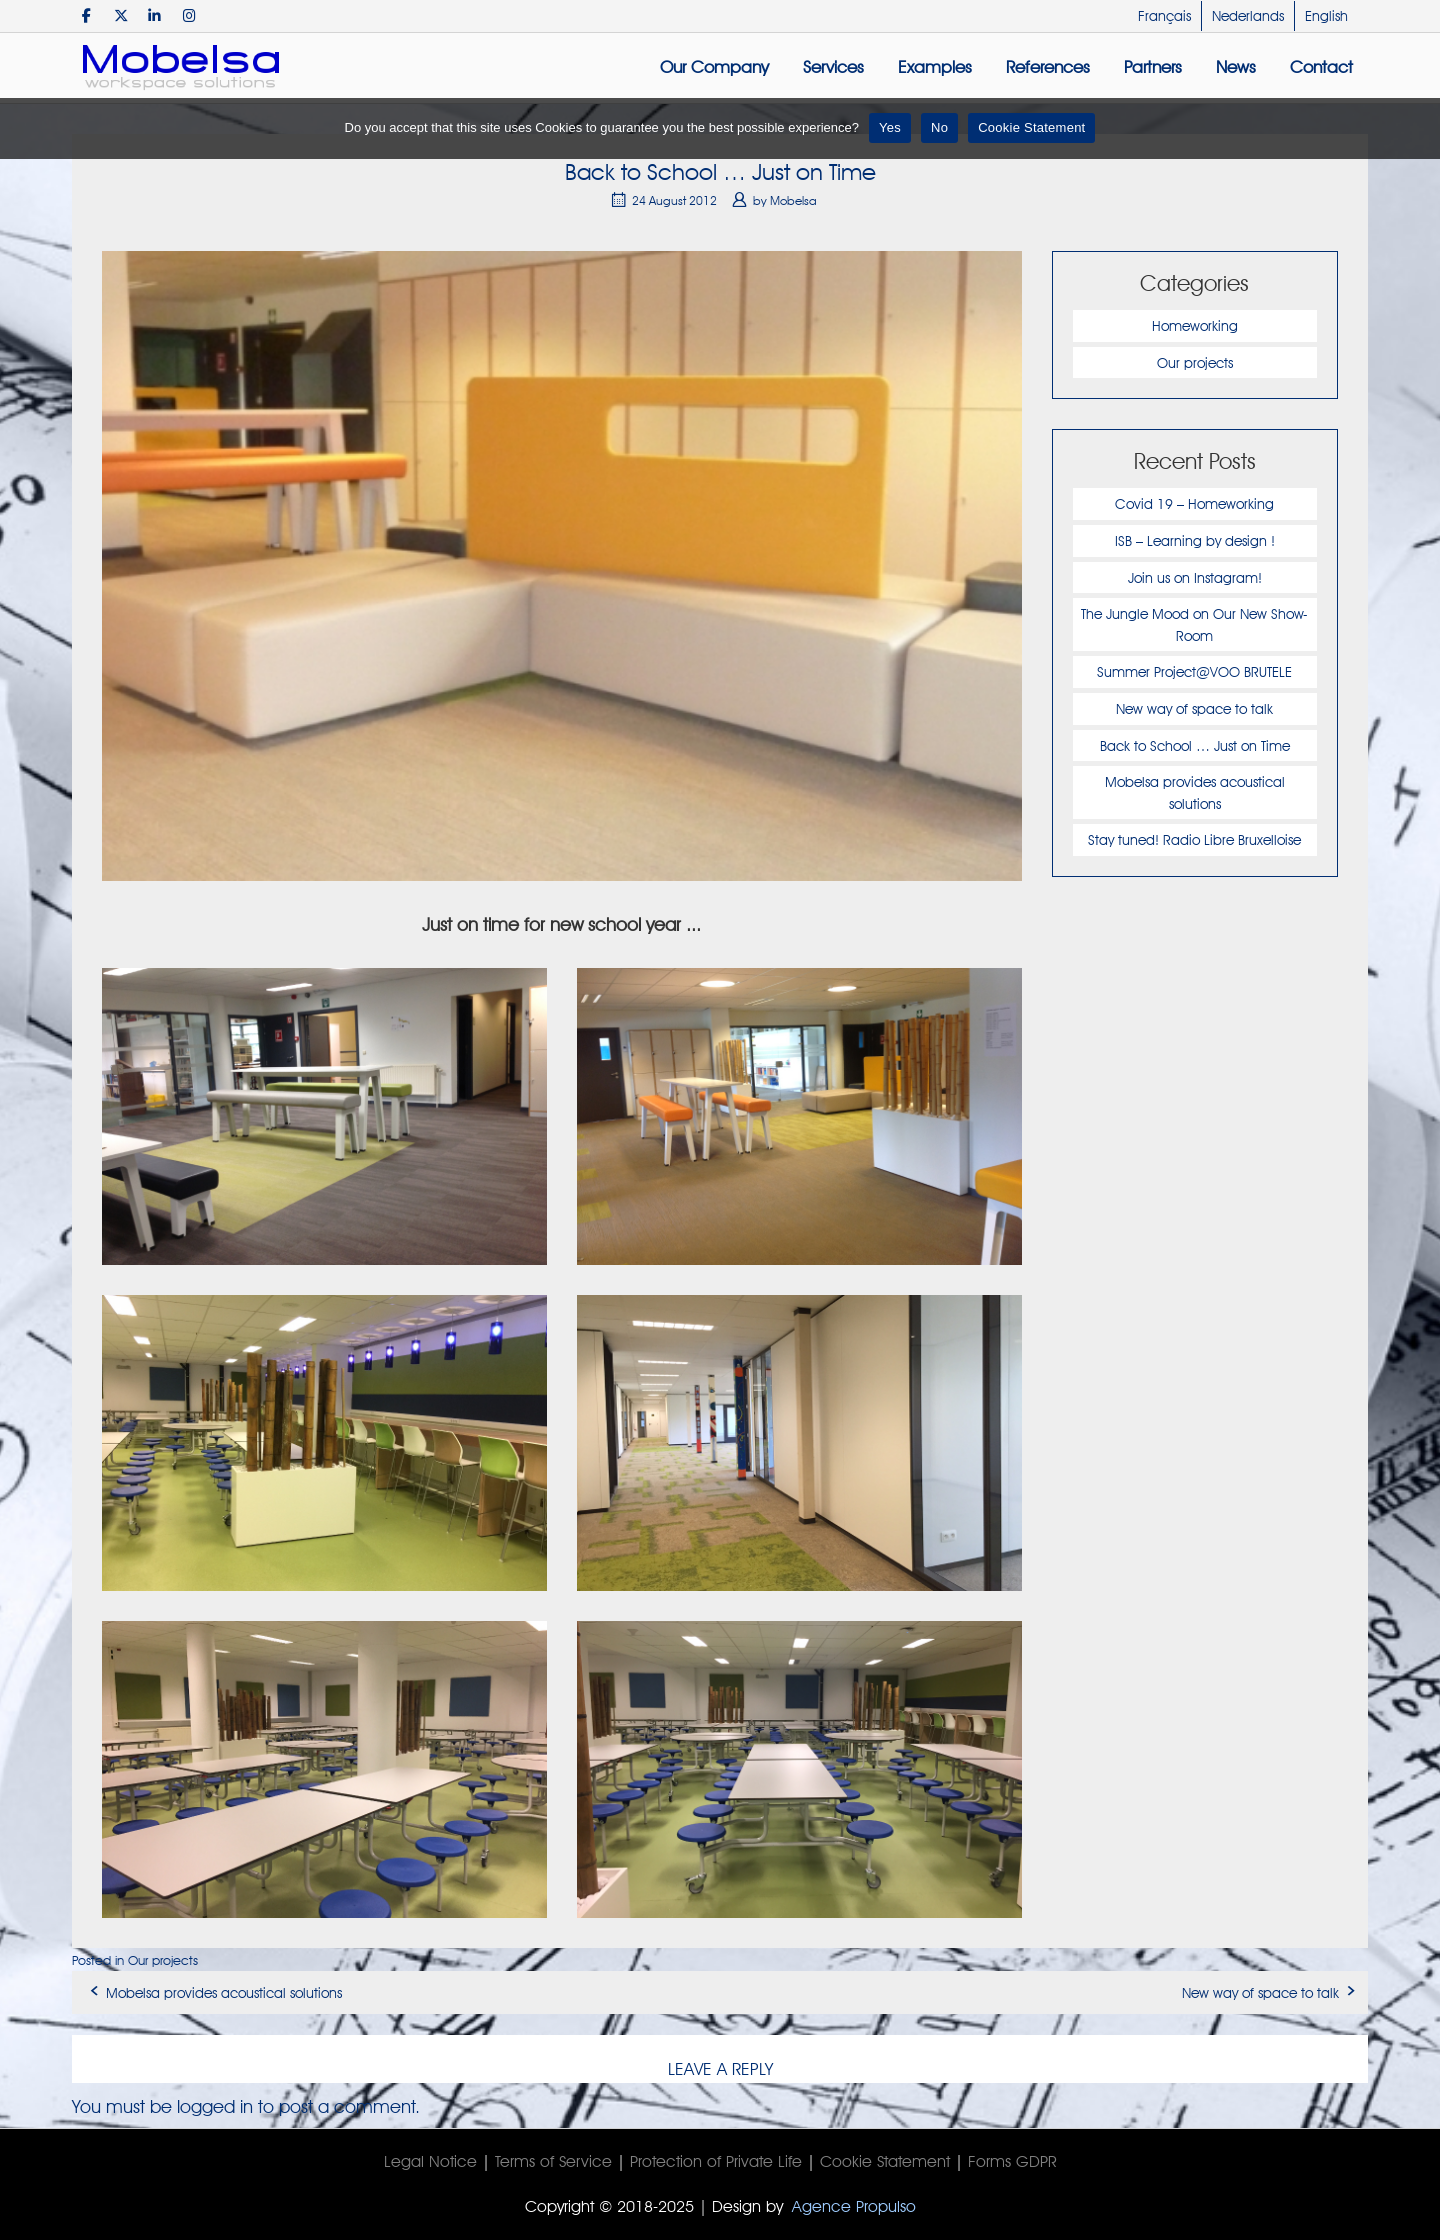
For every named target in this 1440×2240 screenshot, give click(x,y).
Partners (1153, 67)
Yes (890, 127)
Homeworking (1195, 325)
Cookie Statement (885, 2161)
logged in (215, 2106)
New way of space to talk (1194, 708)
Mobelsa (793, 200)
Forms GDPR (1012, 2161)
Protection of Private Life (716, 2161)
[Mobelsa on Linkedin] (154, 15)
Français (1164, 16)
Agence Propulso (854, 2206)
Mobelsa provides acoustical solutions (224, 1992)
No (939, 127)
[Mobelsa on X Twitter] (120, 15)
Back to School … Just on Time (1195, 745)
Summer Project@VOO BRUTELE (1194, 671)
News (1236, 67)
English (1326, 16)
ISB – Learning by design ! (1195, 540)
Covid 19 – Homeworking (1194, 503)
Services (833, 67)
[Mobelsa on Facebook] (86, 15)
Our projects (1195, 362)
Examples (935, 67)
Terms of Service (553, 2161)
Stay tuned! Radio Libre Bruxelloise (1194, 839)
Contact (1321, 67)
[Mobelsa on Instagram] (189, 15)
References (1048, 67)
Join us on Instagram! (1195, 577)
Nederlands (1248, 16)
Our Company (714, 67)
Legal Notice (430, 2161)
